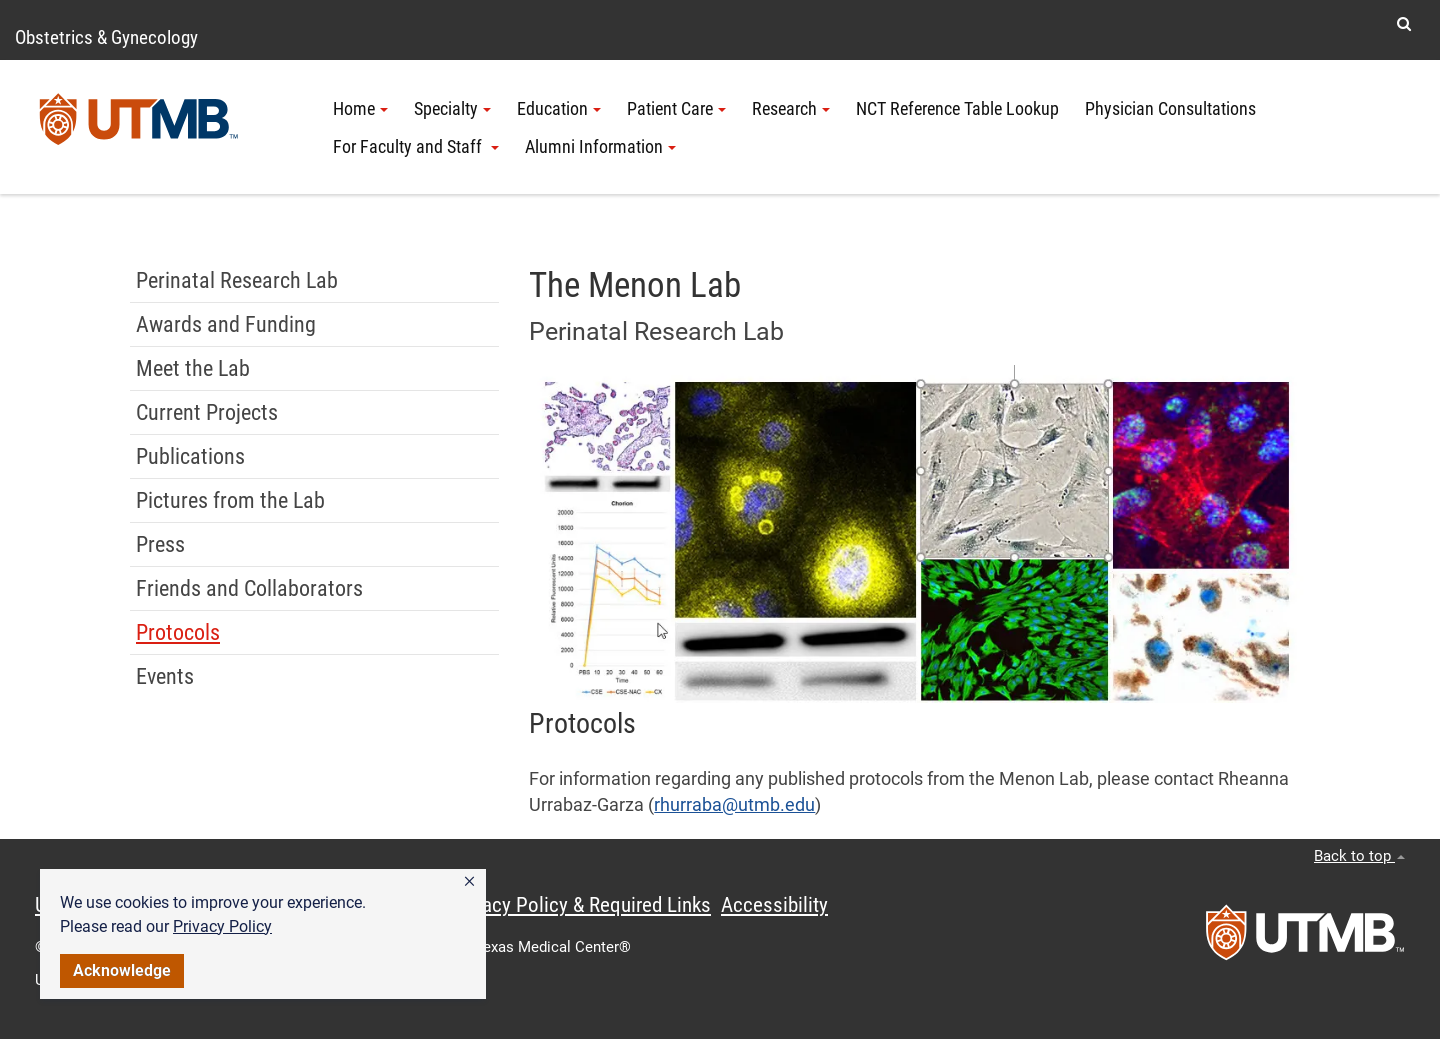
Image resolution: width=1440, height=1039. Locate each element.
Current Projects (207, 412)
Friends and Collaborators (249, 588)
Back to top (1359, 856)
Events (165, 676)
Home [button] (360, 109)
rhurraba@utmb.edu (734, 805)
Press (160, 544)
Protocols (178, 632)
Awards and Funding (226, 324)
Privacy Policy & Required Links (580, 905)
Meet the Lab (193, 368)
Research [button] (791, 109)
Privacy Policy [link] (222, 926)
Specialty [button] (452, 109)
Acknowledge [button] (122, 970)
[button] (469, 882)
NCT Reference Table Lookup (957, 109)
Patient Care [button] (676, 109)
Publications (190, 456)
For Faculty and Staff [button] (416, 147)
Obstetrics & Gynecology (106, 37)
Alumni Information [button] (600, 147)
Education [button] (559, 109)
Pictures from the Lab (230, 500)
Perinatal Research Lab (237, 280)
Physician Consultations (1170, 109)
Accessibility (774, 905)
